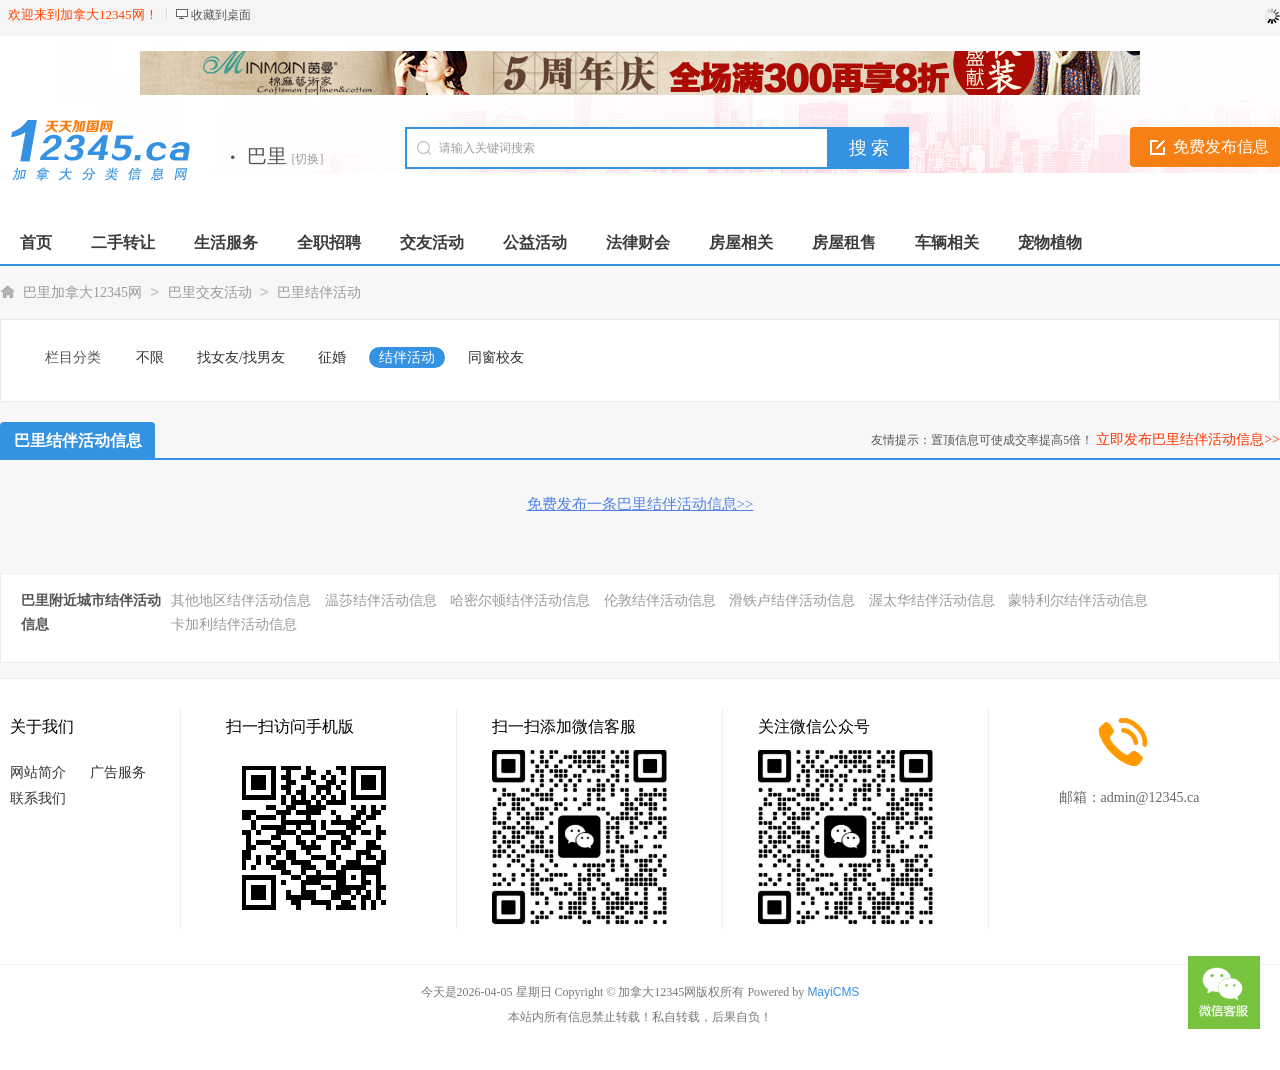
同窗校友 (496, 357)
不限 (150, 357)
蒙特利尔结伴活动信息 (1078, 600)
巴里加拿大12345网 (82, 292)
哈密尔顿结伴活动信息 (520, 600)
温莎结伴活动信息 (381, 600)
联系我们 (38, 798)
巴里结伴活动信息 (78, 440)
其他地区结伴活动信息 (241, 600)
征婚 (332, 357)
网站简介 (38, 772)
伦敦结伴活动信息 (660, 600)
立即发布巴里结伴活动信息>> (1188, 439)
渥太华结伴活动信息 (932, 600)
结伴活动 (407, 357)
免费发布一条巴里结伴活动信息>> (640, 504)
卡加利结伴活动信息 (234, 624)
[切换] (308, 159)
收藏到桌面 (221, 15)
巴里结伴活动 (319, 292)
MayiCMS (833, 992)
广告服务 (118, 772)
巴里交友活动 (210, 292)
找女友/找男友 (241, 357)
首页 (36, 242)
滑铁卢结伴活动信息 (792, 600)
